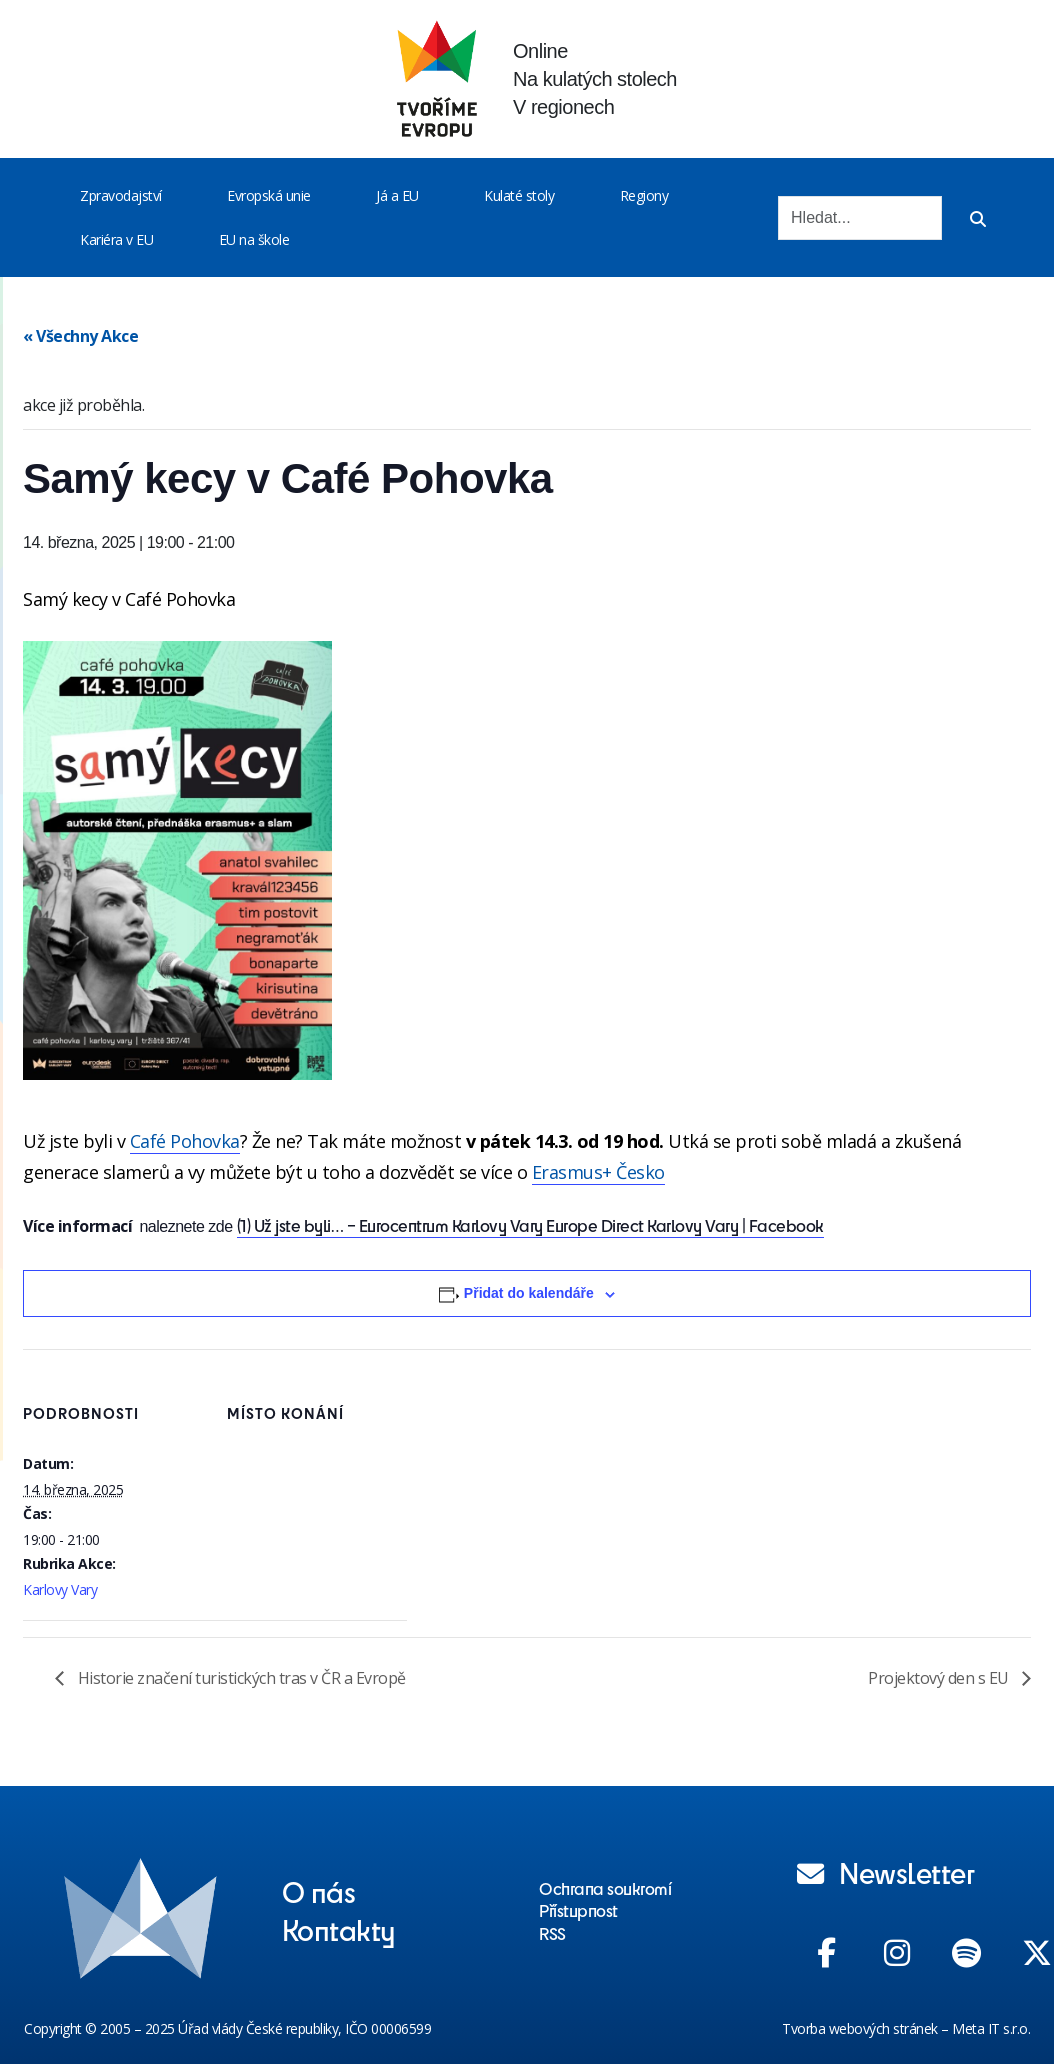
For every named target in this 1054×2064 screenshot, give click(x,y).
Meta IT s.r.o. (991, 2028)
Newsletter (886, 1872)
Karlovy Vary (60, 1589)
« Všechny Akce (80, 336)
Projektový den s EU (940, 1678)
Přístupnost (578, 1910)
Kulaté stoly (519, 195)
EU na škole (254, 239)
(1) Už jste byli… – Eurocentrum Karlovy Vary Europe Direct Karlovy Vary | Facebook (530, 1225)
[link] (185, 1141)
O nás (319, 1891)
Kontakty (339, 1929)
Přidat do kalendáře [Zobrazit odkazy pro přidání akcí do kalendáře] (529, 1293)
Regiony (644, 195)
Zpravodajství (121, 195)
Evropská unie (269, 195)
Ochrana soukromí (605, 1888)
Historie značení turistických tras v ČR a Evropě (240, 1678)
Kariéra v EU (116, 239)
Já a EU (397, 195)
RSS (552, 1933)
